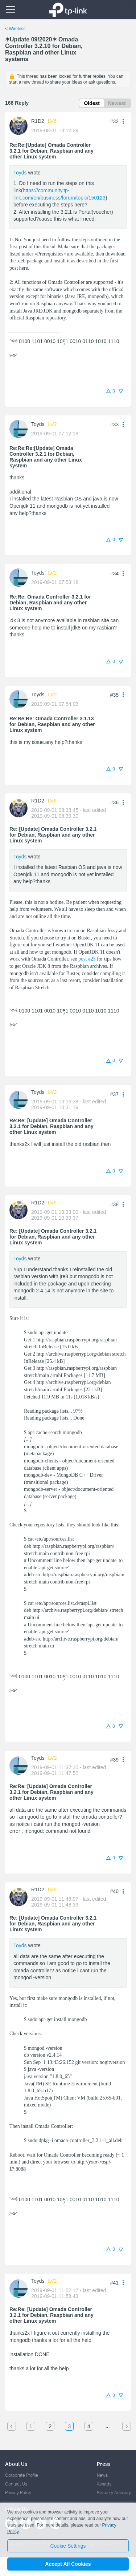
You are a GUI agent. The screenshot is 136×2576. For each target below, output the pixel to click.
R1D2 (37, 121)
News (102, 2475)
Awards (104, 2484)
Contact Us (16, 2484)
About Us (16, 2464)
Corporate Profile (21, 2475)
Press (103, 2464)
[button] (123, 121)
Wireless (17, 28)
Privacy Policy (18, 2492)
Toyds (20, 173)
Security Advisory (114, 2492)
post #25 (87, 959)
